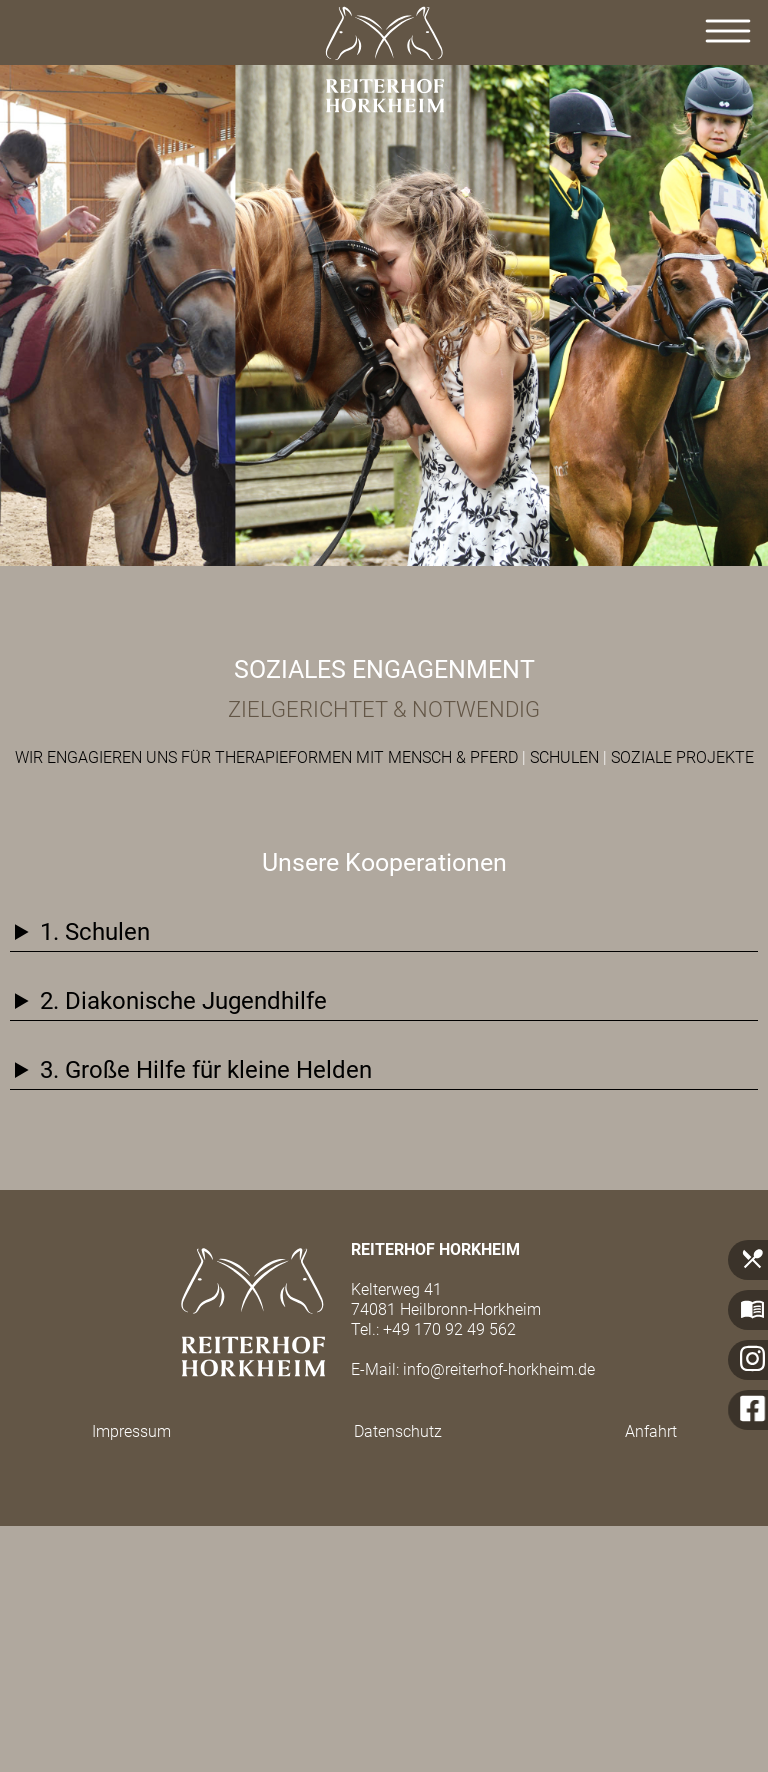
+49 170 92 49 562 (449, 1329)
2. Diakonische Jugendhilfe (183, 1001)
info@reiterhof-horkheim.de (499, 1369)
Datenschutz (398, 1431)
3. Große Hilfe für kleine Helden (206, 1070)
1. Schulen (95, 932)
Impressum (131, 1431)
